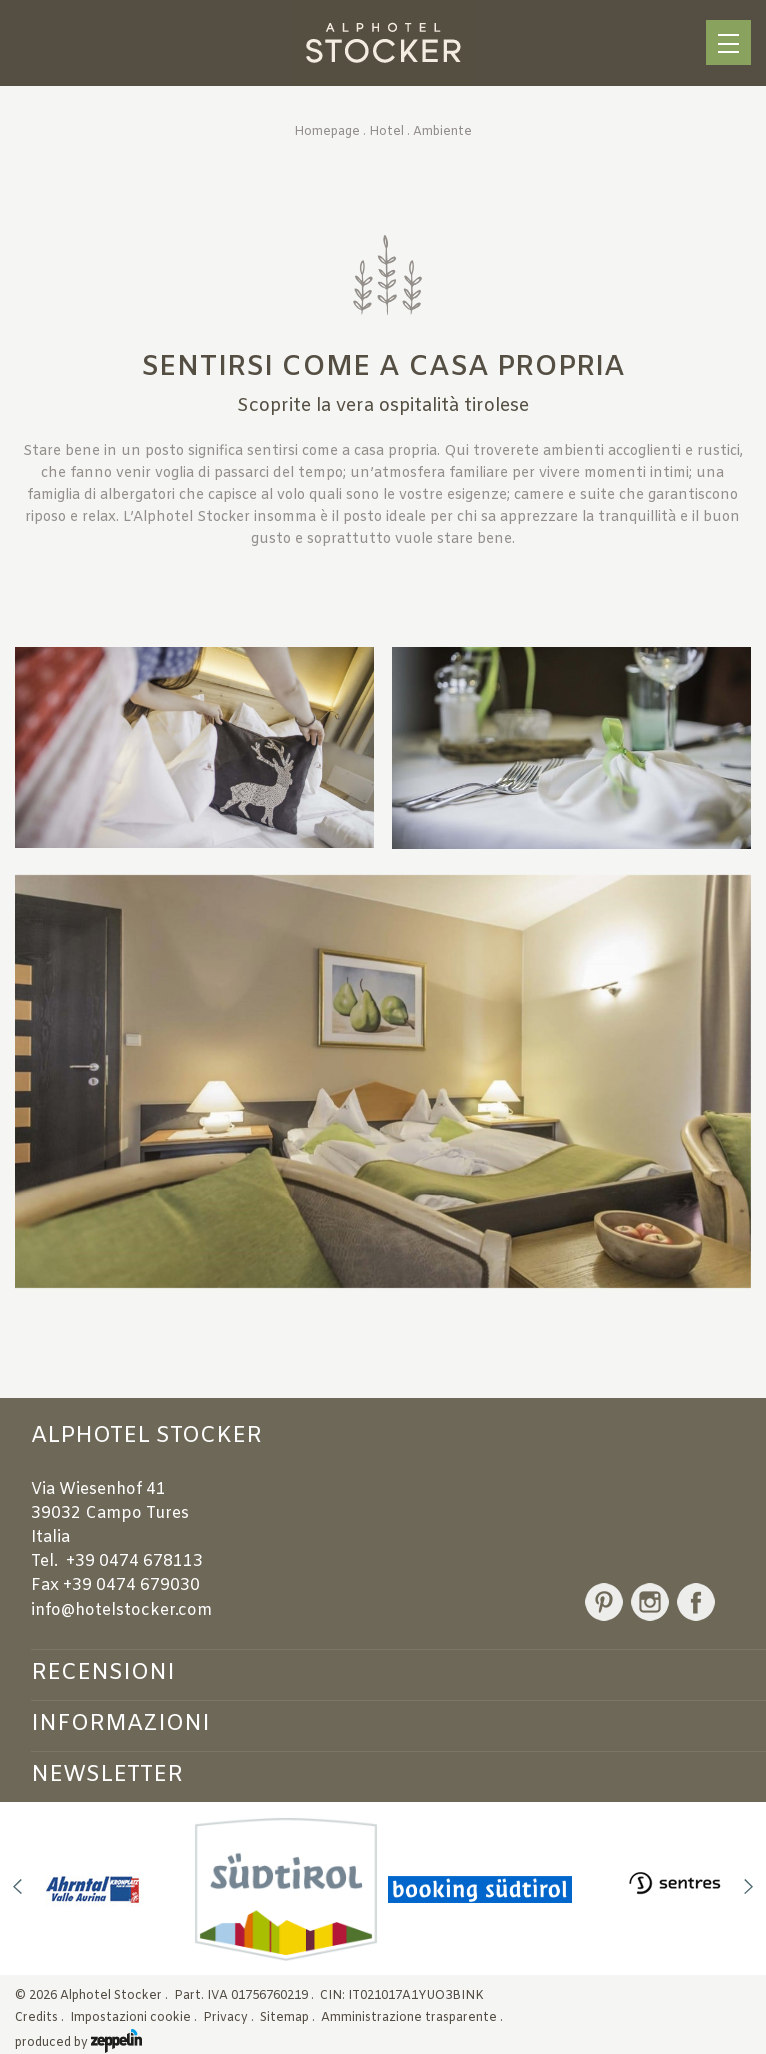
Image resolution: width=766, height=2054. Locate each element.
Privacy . (230, 2018)
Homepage (327, 132)
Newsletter (107, 1775)
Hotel (386, 132)
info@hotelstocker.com (121, 1610)
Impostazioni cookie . (135, 2018)
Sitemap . (289, 2018)
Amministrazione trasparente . (413, 2018)
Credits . (41, 2018)
